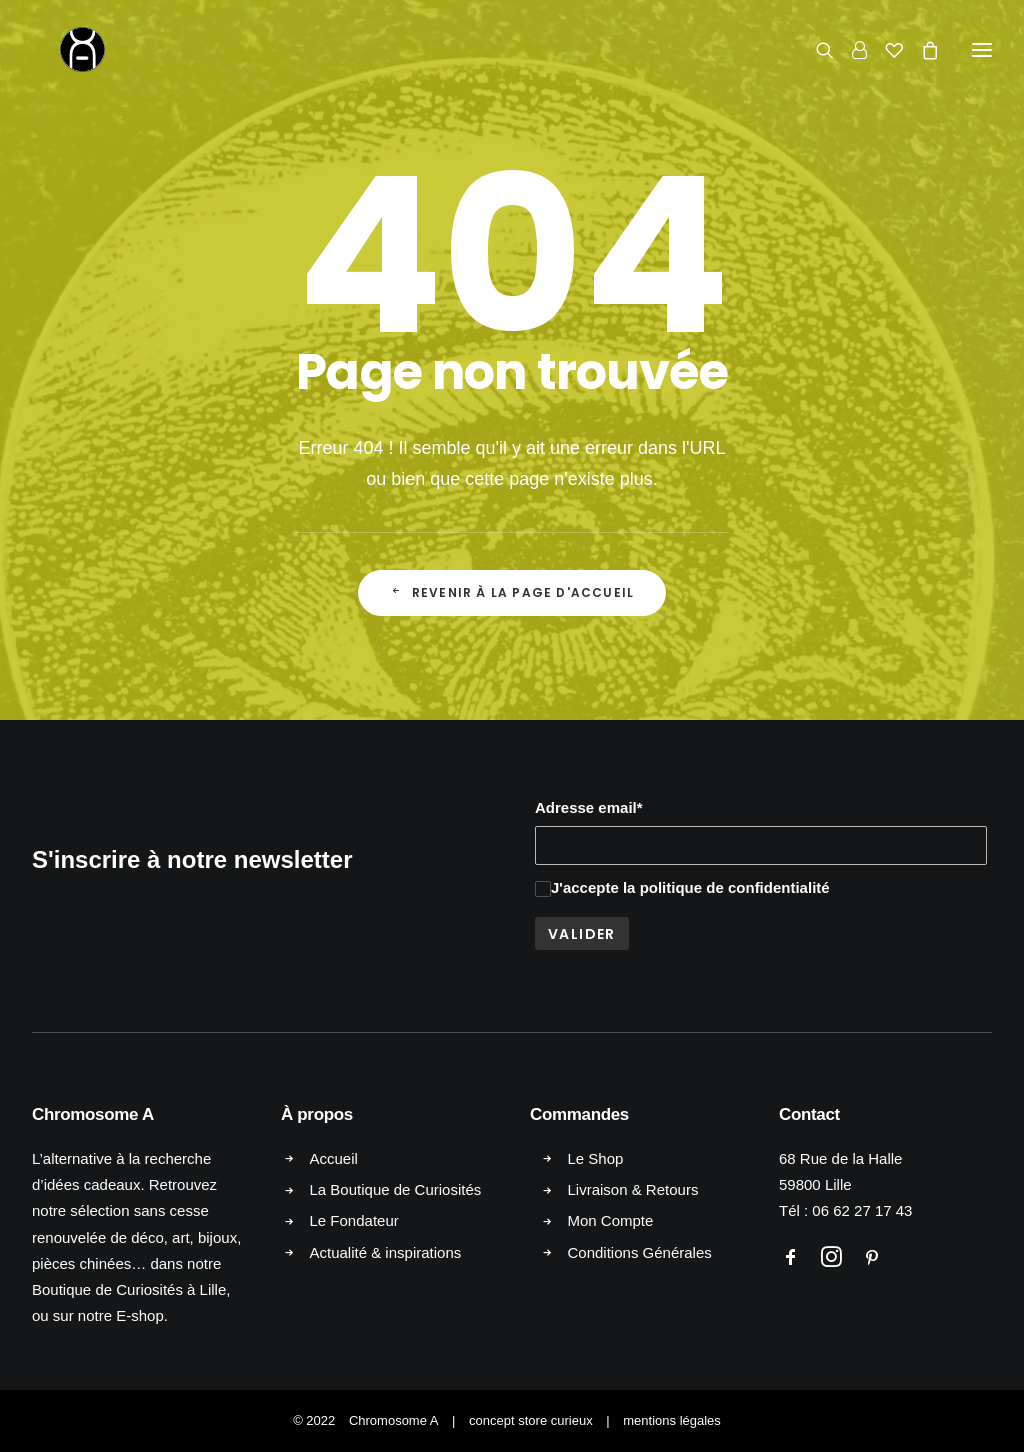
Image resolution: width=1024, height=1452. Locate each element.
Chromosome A (394, 1420)
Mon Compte (611, 1220)
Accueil (334, 1158)
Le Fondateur (354, 1220)
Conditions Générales (640, 1252)
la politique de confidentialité (726, 887)
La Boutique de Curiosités (396, 1189)
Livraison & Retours (633, 1189)
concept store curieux (531, 1420)
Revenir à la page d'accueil (512, 592)
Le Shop (596, 1158)
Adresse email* (589, 807)
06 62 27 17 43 (862, 1210)
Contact (809, 1114)
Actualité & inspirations (386, 1252)
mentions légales (672, 1420)
